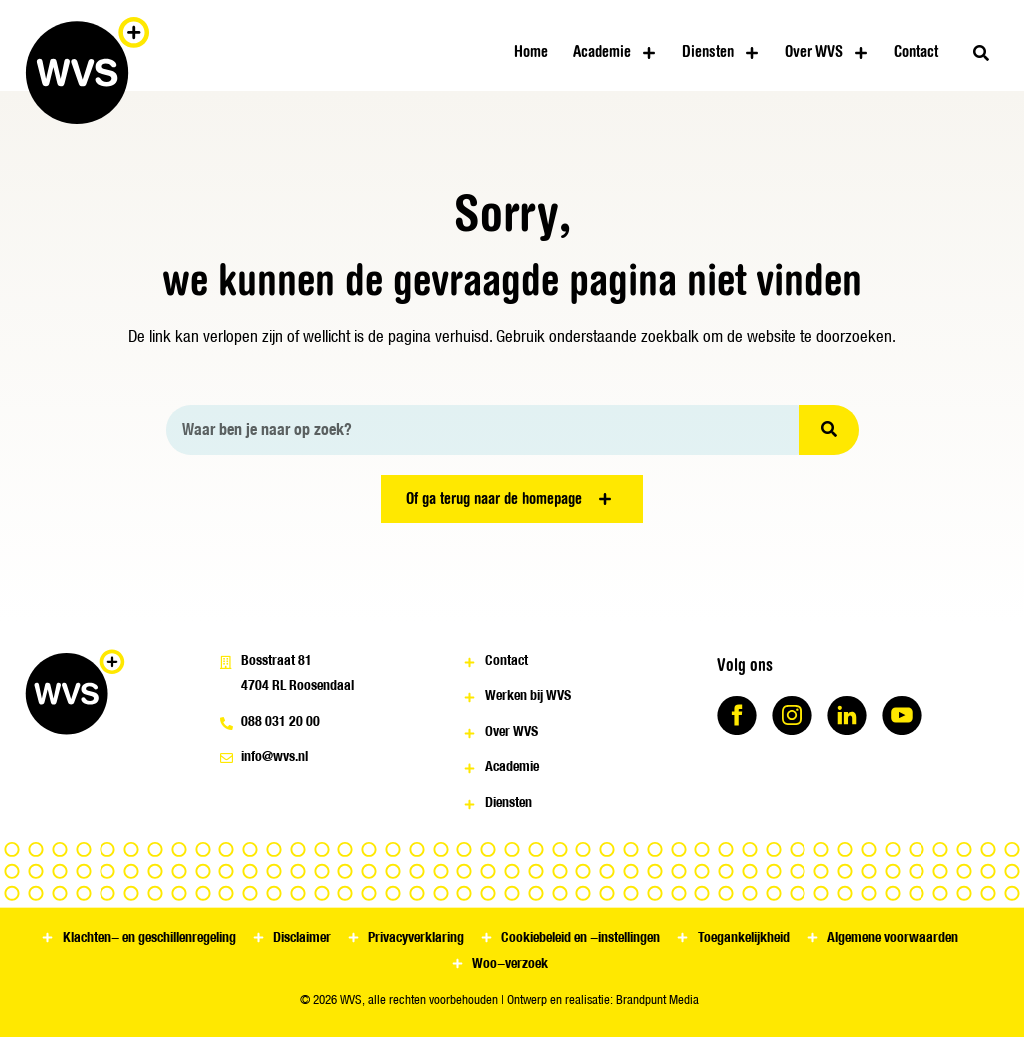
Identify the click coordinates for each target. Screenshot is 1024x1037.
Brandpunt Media (657, 999)
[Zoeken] (829, 430)
